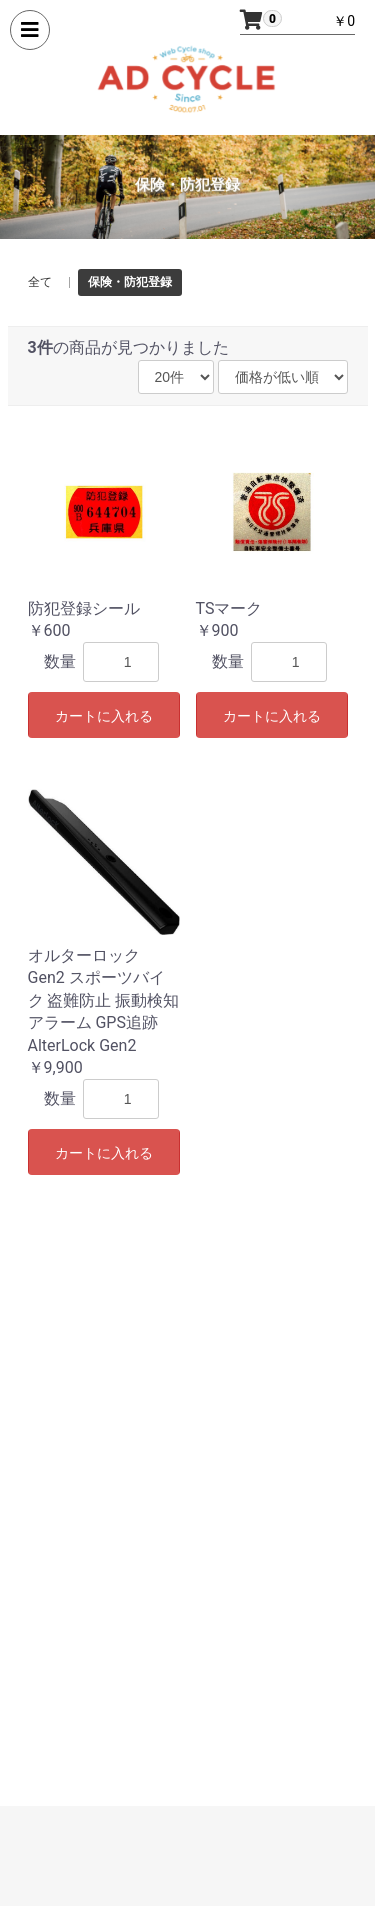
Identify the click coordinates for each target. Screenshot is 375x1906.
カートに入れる (104, 716)
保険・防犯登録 (130, 282)
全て (40, 282)
